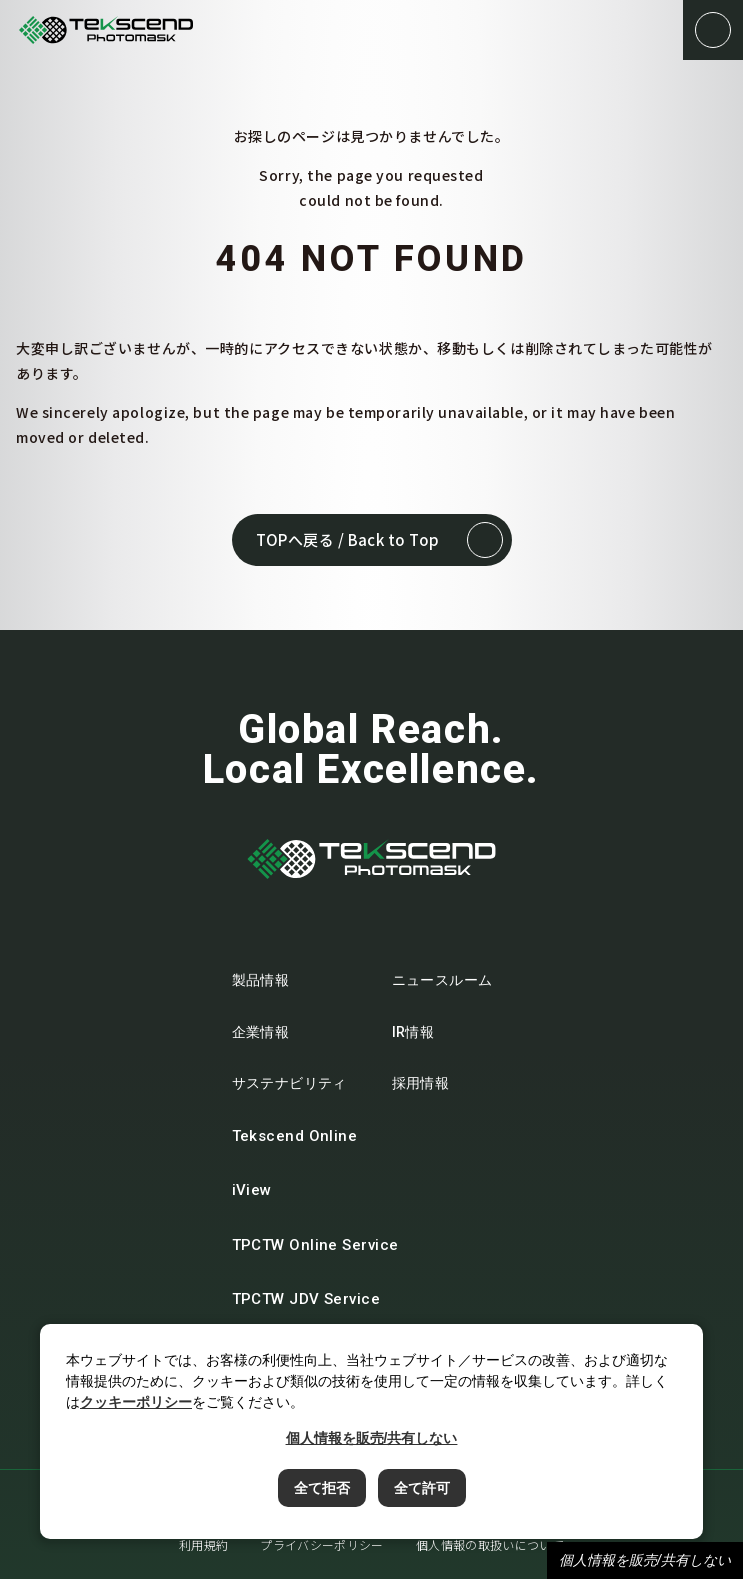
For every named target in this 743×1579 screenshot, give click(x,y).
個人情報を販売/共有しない (645, 1560)
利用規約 (203, 1544)
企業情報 (261, 1032)
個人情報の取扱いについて (490, 1544)
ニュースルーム (442, 980)
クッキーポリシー (136, 1402)
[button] (713, 30)
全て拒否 (322, 1488)
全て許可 (422, 1488)
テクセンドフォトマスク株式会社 (106, 30)
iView (264, 1190)
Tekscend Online (307, 1136)
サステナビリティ (289, 1083)
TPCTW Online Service (327, 1245)
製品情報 (261, 980)
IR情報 (413, 1032)
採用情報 (421, 1083)
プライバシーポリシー (322, 1544)
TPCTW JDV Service (318, 1299)
